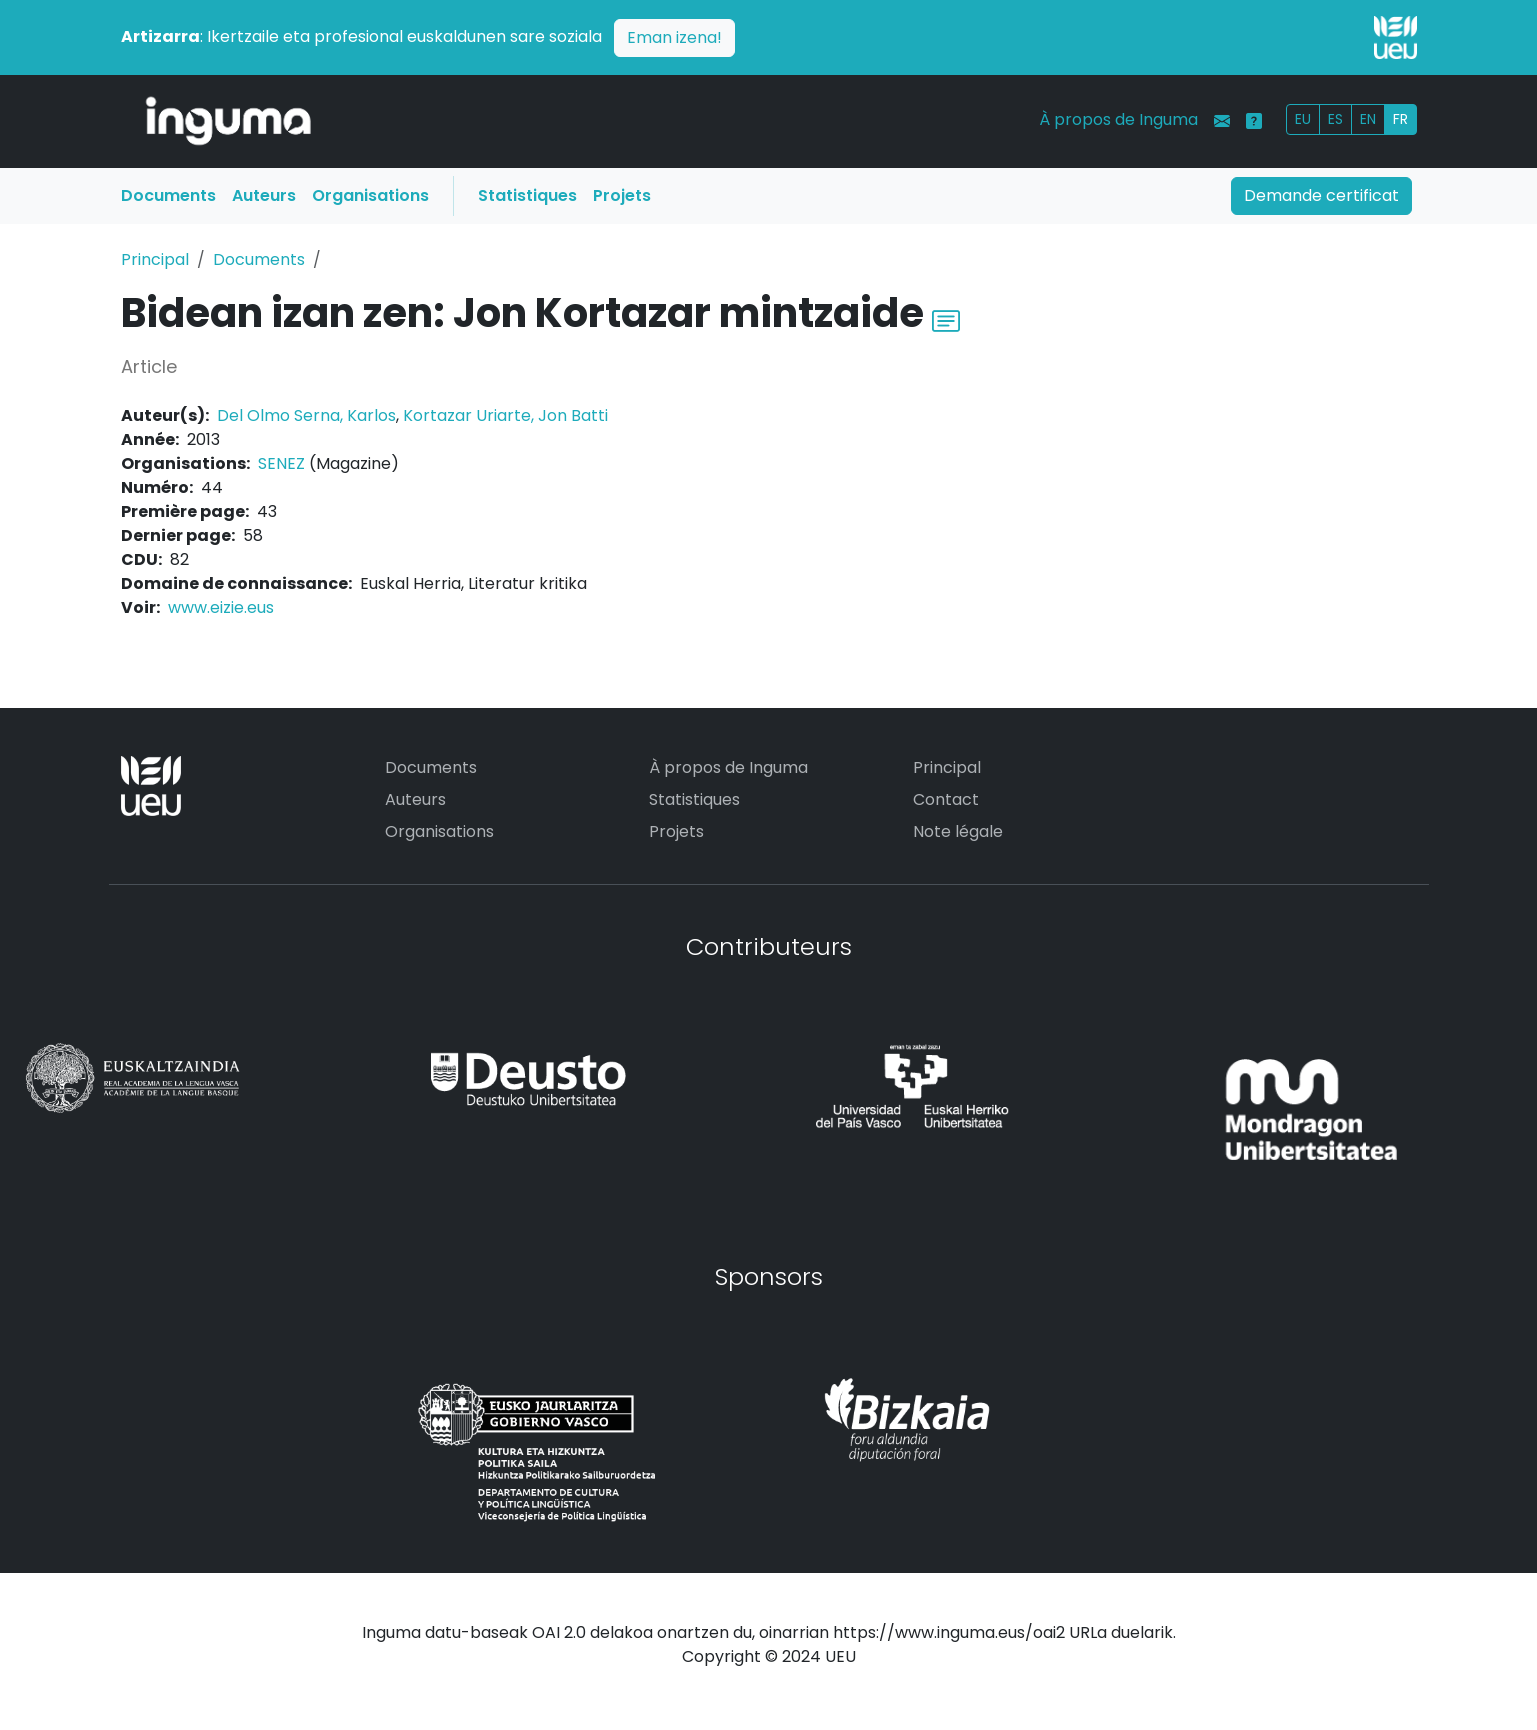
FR (1400, 119)
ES (1335, 119)
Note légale (958, 831)
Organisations (370, 195)
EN (1368, 119)
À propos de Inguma (1118, 119)
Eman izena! (674, 37)
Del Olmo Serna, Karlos (306, 415)
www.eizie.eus (221, 607)
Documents (168, 195)
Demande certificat (1321, 195)
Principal (155, 259)
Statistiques (527, 195)
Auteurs (264, 195)
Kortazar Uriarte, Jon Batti (505, 415)
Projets (622, 195)
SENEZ (281, 463)
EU (1303, 119)
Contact (946, 799)
